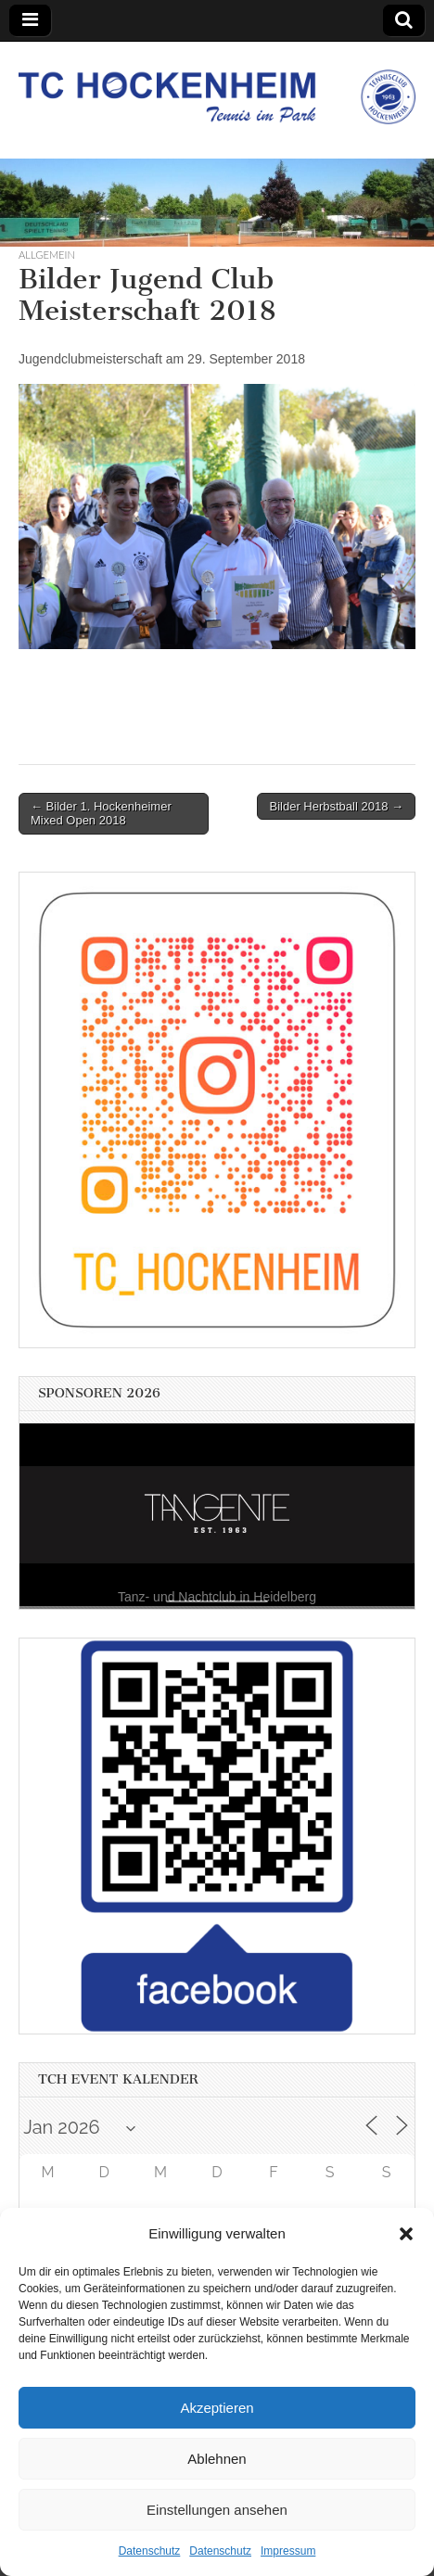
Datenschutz (150, 2550)
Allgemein (47, 255)
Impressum (288, 2550)
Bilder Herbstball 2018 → (336, 806)
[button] (406, 2234)
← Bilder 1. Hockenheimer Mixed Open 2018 (101, 813)
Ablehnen (216, 2459)
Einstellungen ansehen (217, 2510)
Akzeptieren (216, 2408)
